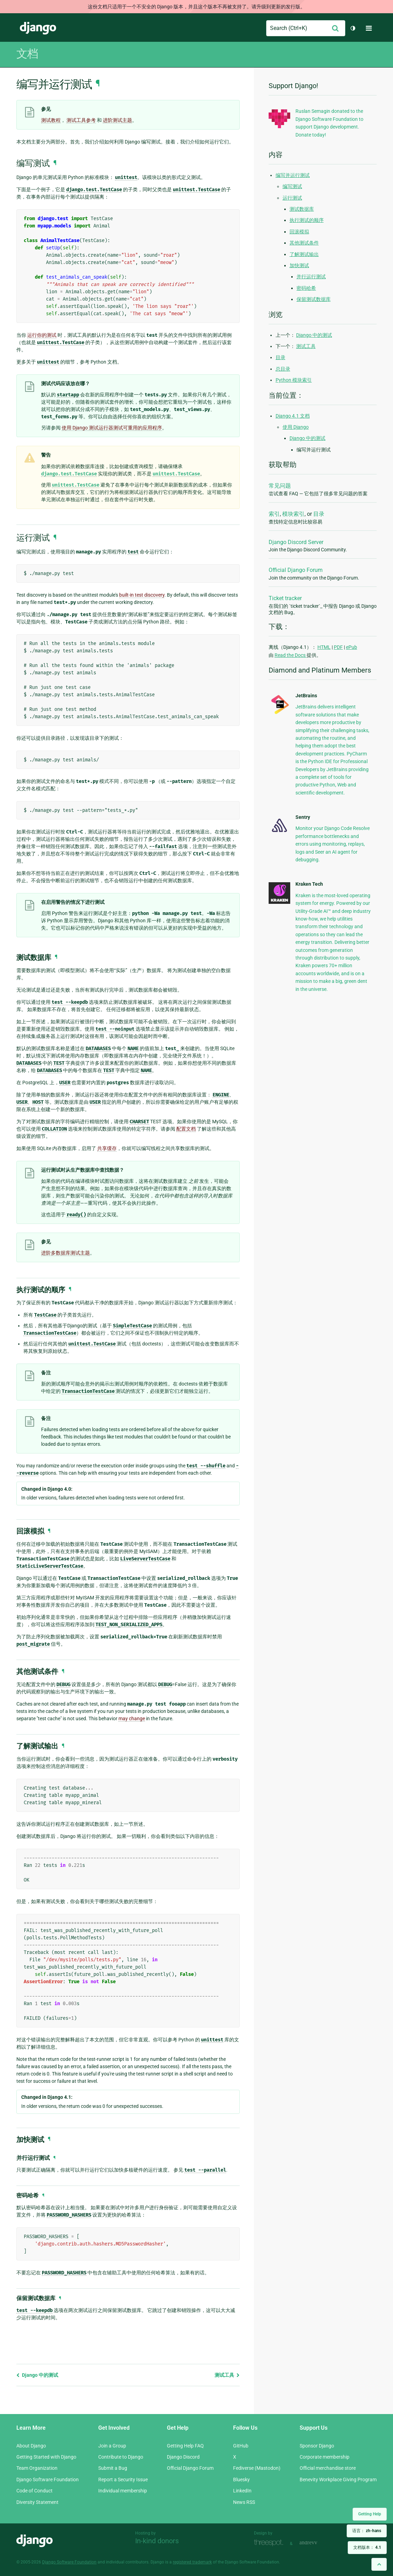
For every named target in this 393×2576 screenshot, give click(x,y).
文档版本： (367, 2547)
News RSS (244, 2502)
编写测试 (292, 186)
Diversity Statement (37, 2502)
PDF (338, 647)
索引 (274, 514)
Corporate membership (324, 2457)
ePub (351, 647)
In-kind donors (157, 2541)
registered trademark (192, 2562)
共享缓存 (107, 1148)
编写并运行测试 (293, 175)
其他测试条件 (304, 243)
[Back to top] (379, 2564)
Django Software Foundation (47, 2479)
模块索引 (293, 514)
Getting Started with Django (46, 2457)
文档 (27, 53)
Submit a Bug (112, 2468)
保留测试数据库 (313, 299)
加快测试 (299, 265)
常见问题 (280, 485)
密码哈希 (306, 288)
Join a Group (112, 2446)
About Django (31, 2446)
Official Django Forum (296, 570)
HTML (324, 647)
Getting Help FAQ (185, 2446)
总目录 (283, 369)
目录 (280, 357)
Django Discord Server (296, 542)
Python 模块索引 (294, 380)
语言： (366, 2530)
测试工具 (227, 2375)
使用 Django (296, 427)
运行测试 (292, 198)
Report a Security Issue (123, 2479)
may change (131, 1718)
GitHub (240, 2446)
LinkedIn (242, 2490)
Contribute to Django (120, 2457)
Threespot (270, 2542)
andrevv (316, 2542)
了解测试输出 (304, 254)
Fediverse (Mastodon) (256, 2468)
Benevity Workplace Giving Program (338, 2479)
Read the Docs (291, 655)
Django (38, 28)
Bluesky (241, 2479)
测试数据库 (302, 209)
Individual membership (122, 2490)
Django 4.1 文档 (293, 416)
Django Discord (183, 2457)
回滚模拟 (299, 231)
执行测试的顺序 (307, 220)
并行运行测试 (311, 276)
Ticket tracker (285, 598)
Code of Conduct (34, 2490)
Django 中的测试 (37, 2375)
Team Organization (36, 2468)
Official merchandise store (328, 2468)
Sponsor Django (317, 2446)
